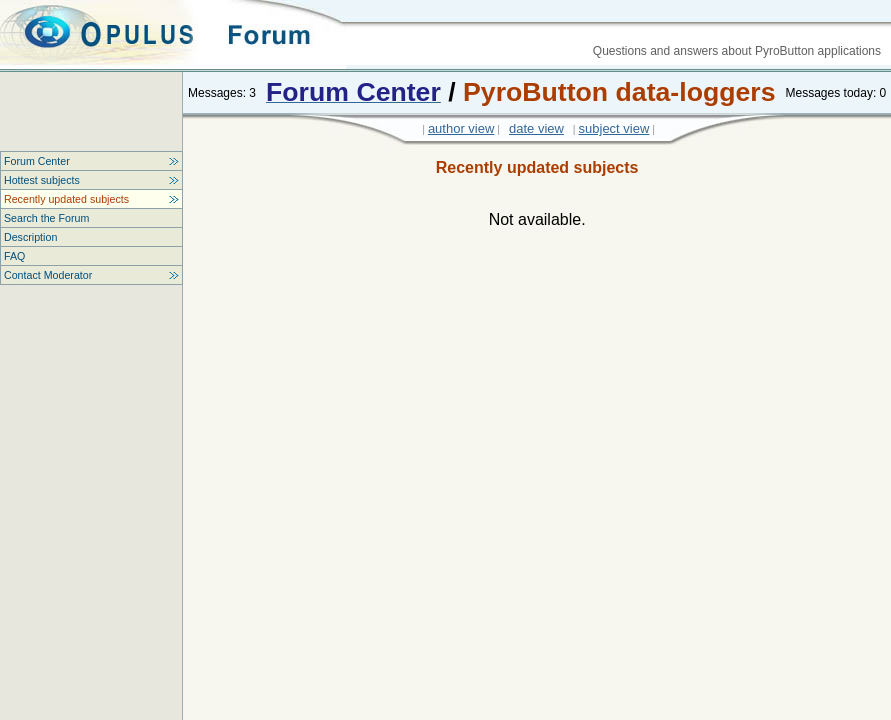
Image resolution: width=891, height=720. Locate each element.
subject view (614, 128)
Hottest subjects (42, 180)
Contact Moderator (48, 275)
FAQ (14, 256)
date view (536, 128)
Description (30, 237)
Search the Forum (46, 218)
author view (461, 128)
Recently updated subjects (66, 199)
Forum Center (37, 161)
